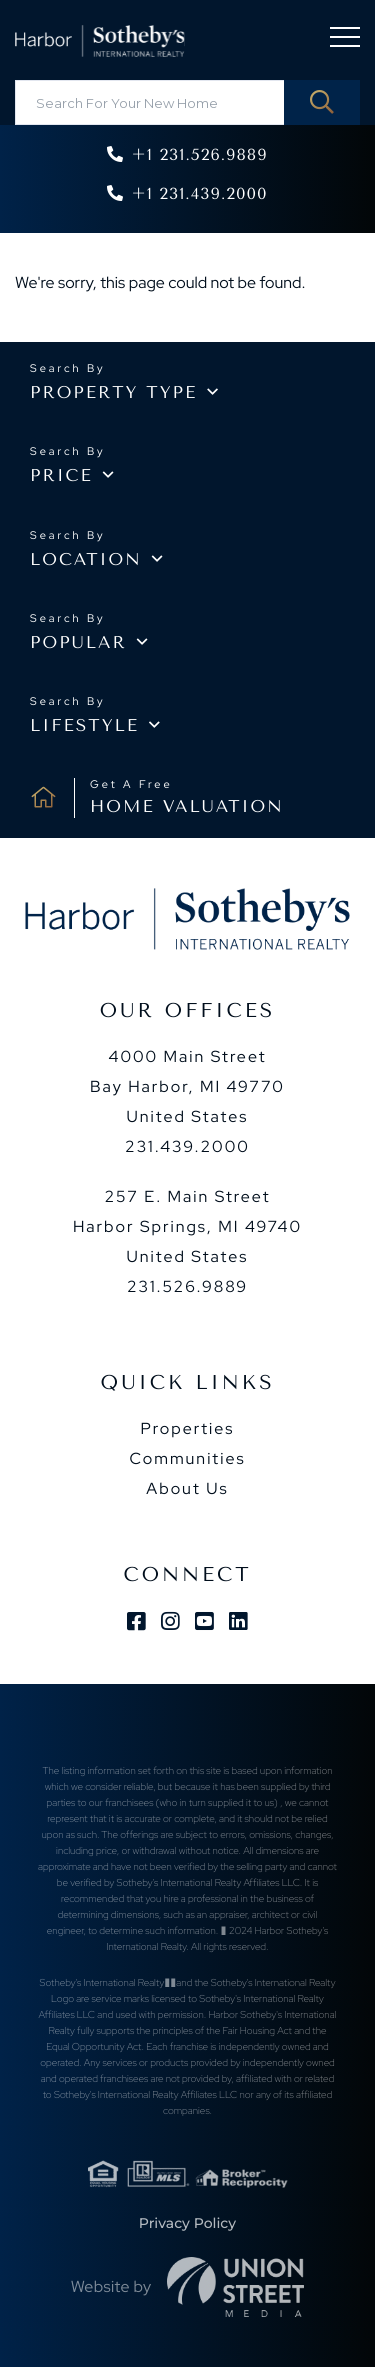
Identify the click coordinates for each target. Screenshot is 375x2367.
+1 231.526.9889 (199, 154)
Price (61, 476)
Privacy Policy (187, 2223)
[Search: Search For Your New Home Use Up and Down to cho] (187, 102)
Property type (113, 393)
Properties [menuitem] (187, 1428)
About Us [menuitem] (187, 1488)
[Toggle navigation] (345, 40)
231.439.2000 (187, 1146)
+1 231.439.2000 (199, 193)
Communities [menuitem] (187, 1458)
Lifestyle (84, 726)
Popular (78, 643)
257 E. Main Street (187, 1226)
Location (86, 560)
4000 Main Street (187, 1086)
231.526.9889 (187, 1286)
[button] (322, 102)
